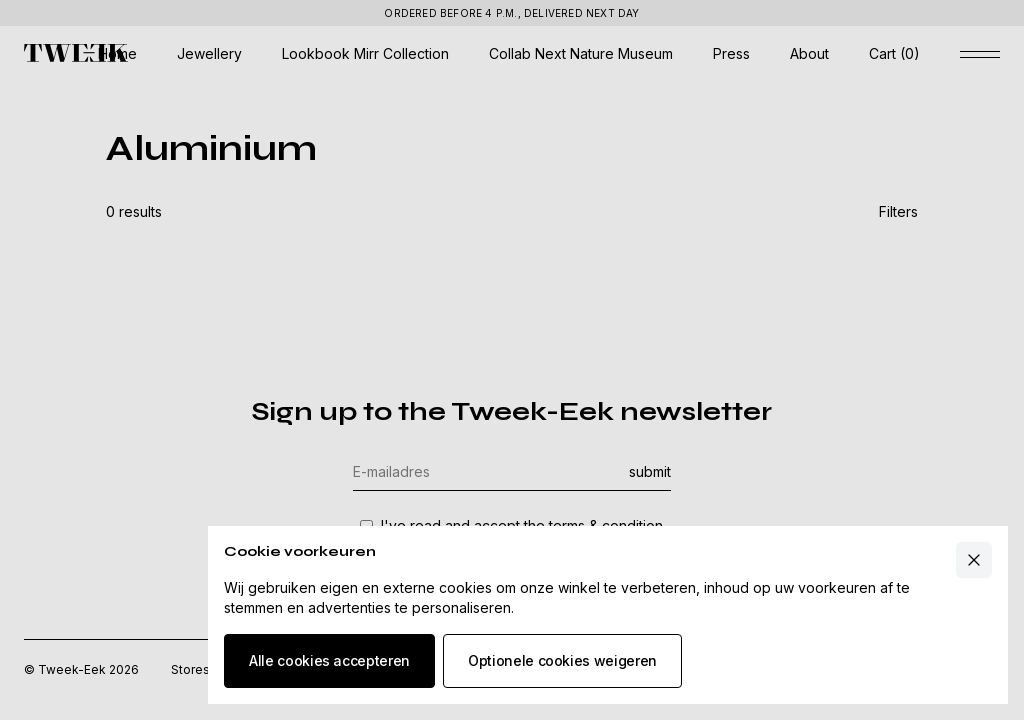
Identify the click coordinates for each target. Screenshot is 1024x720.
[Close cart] (974, 560)
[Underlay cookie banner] (512, 360)
